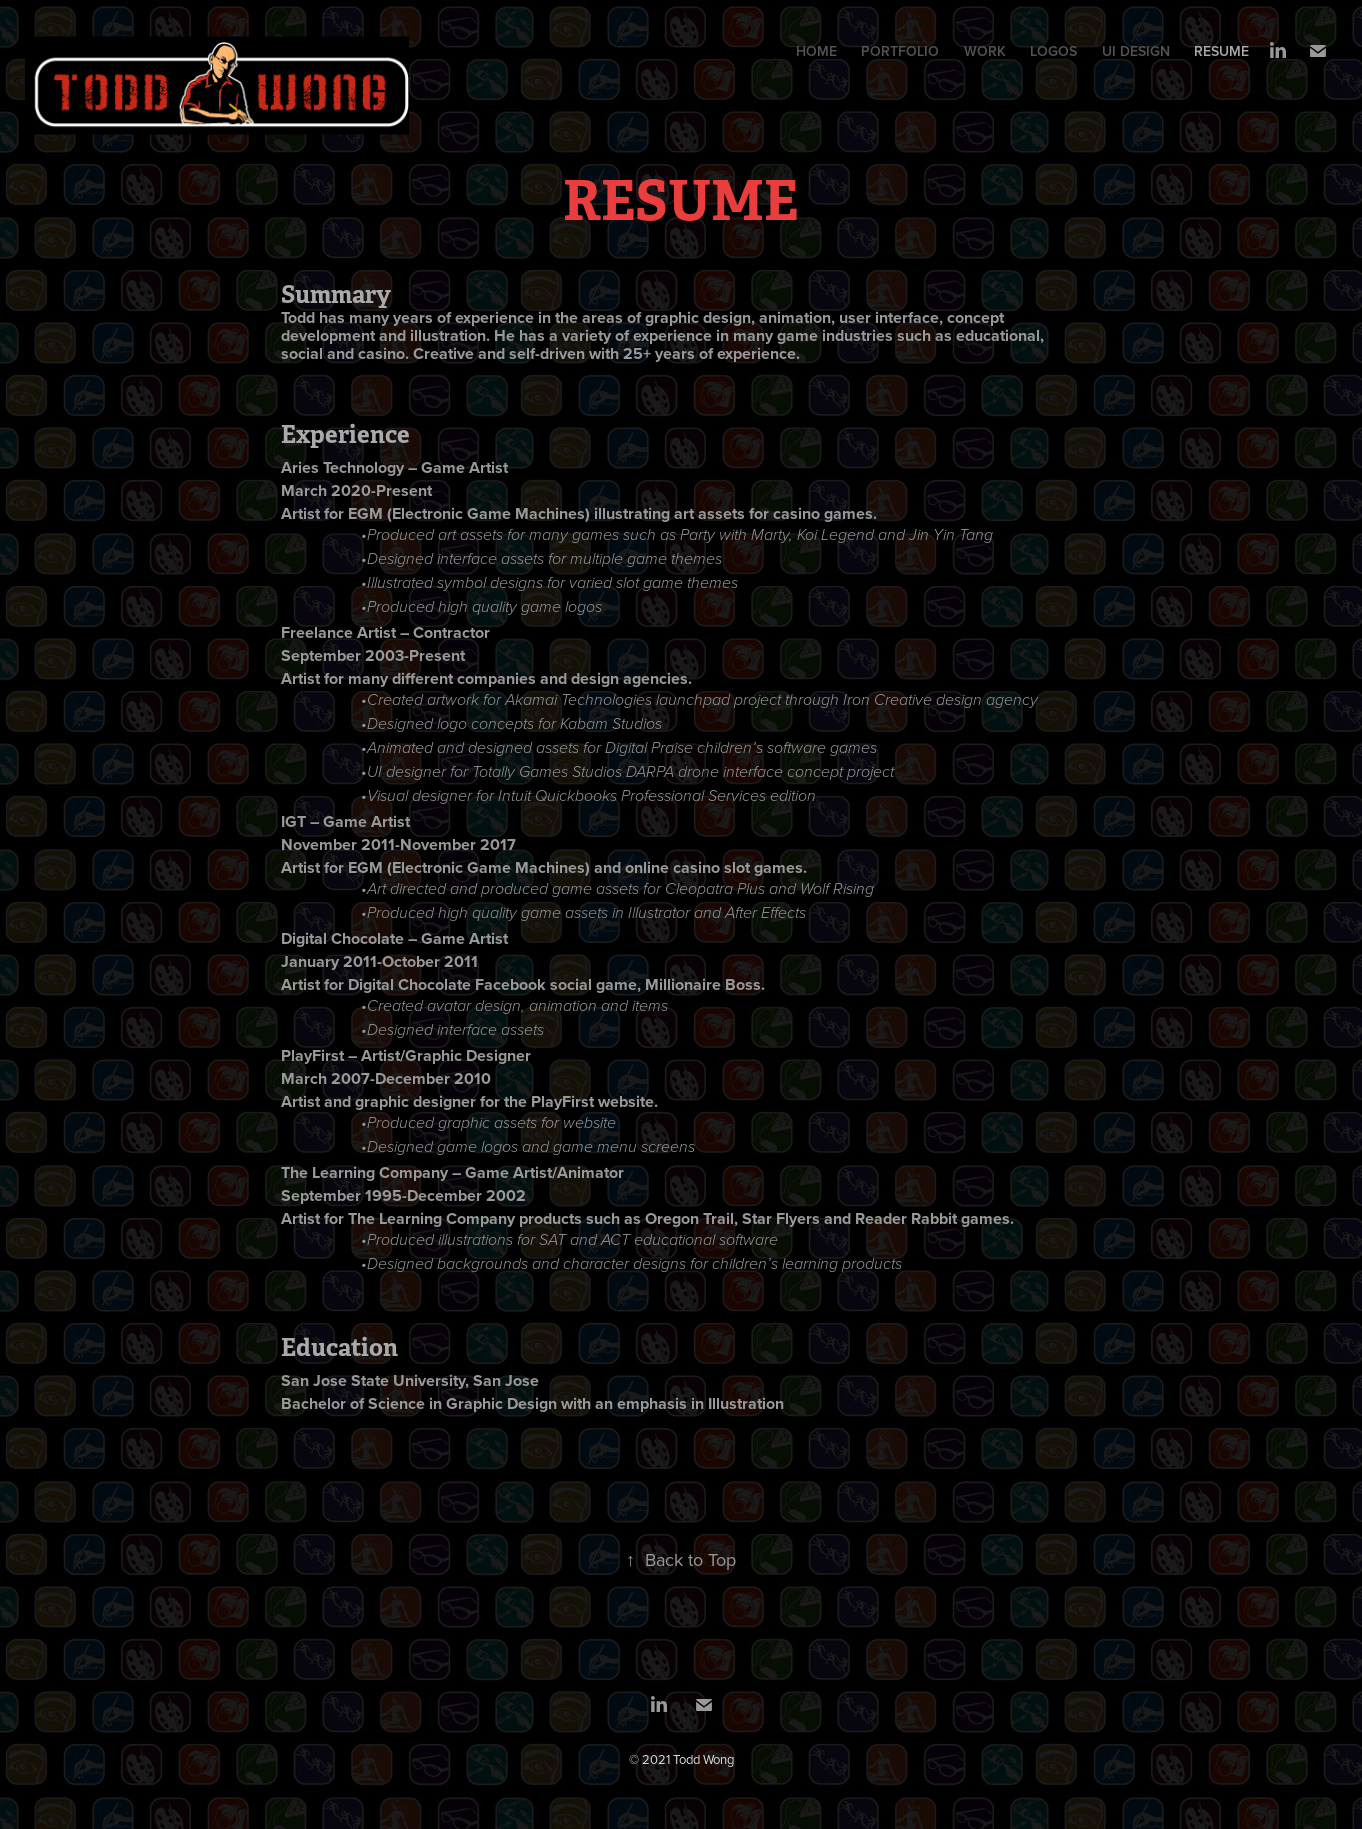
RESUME (1221, 51)
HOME (816, 51)
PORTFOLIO (900, 51)
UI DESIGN (1136, 51)
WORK (985, 51)
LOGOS (1053, 51)
